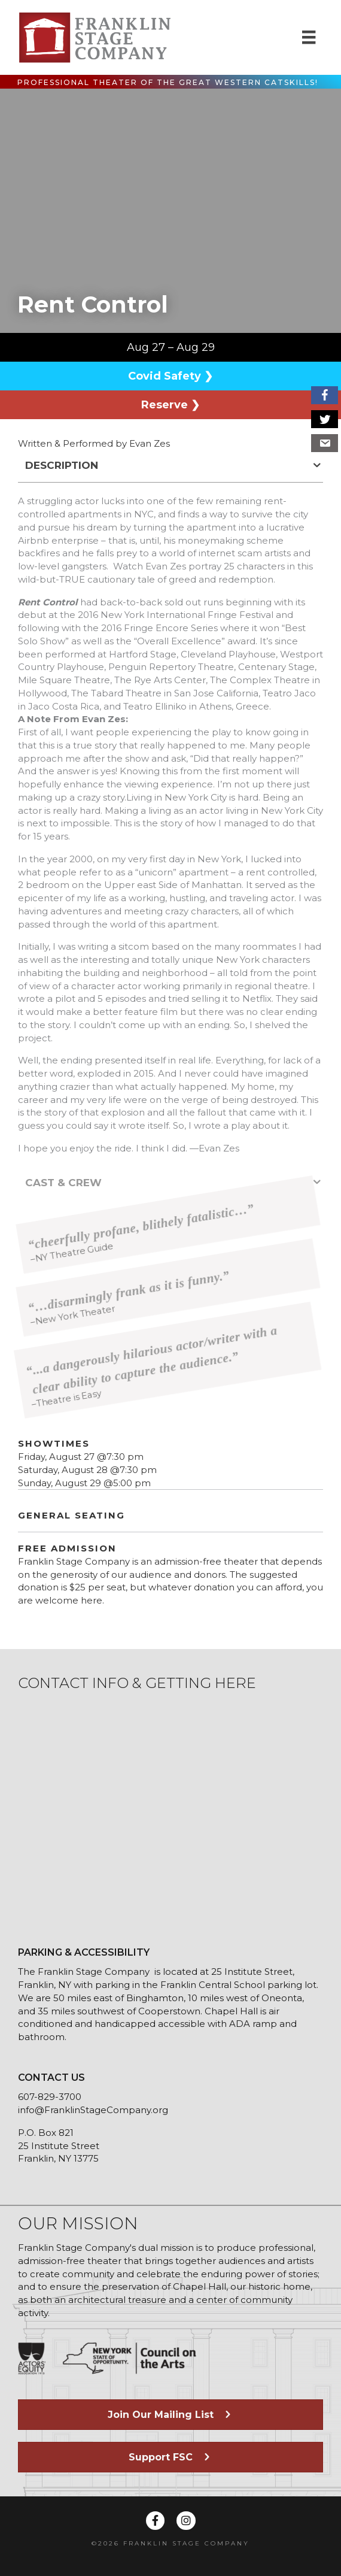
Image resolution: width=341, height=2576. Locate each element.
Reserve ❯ (170, 404)
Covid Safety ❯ (170, 376)
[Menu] (309, 37)
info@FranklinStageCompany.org (93, 2110)
